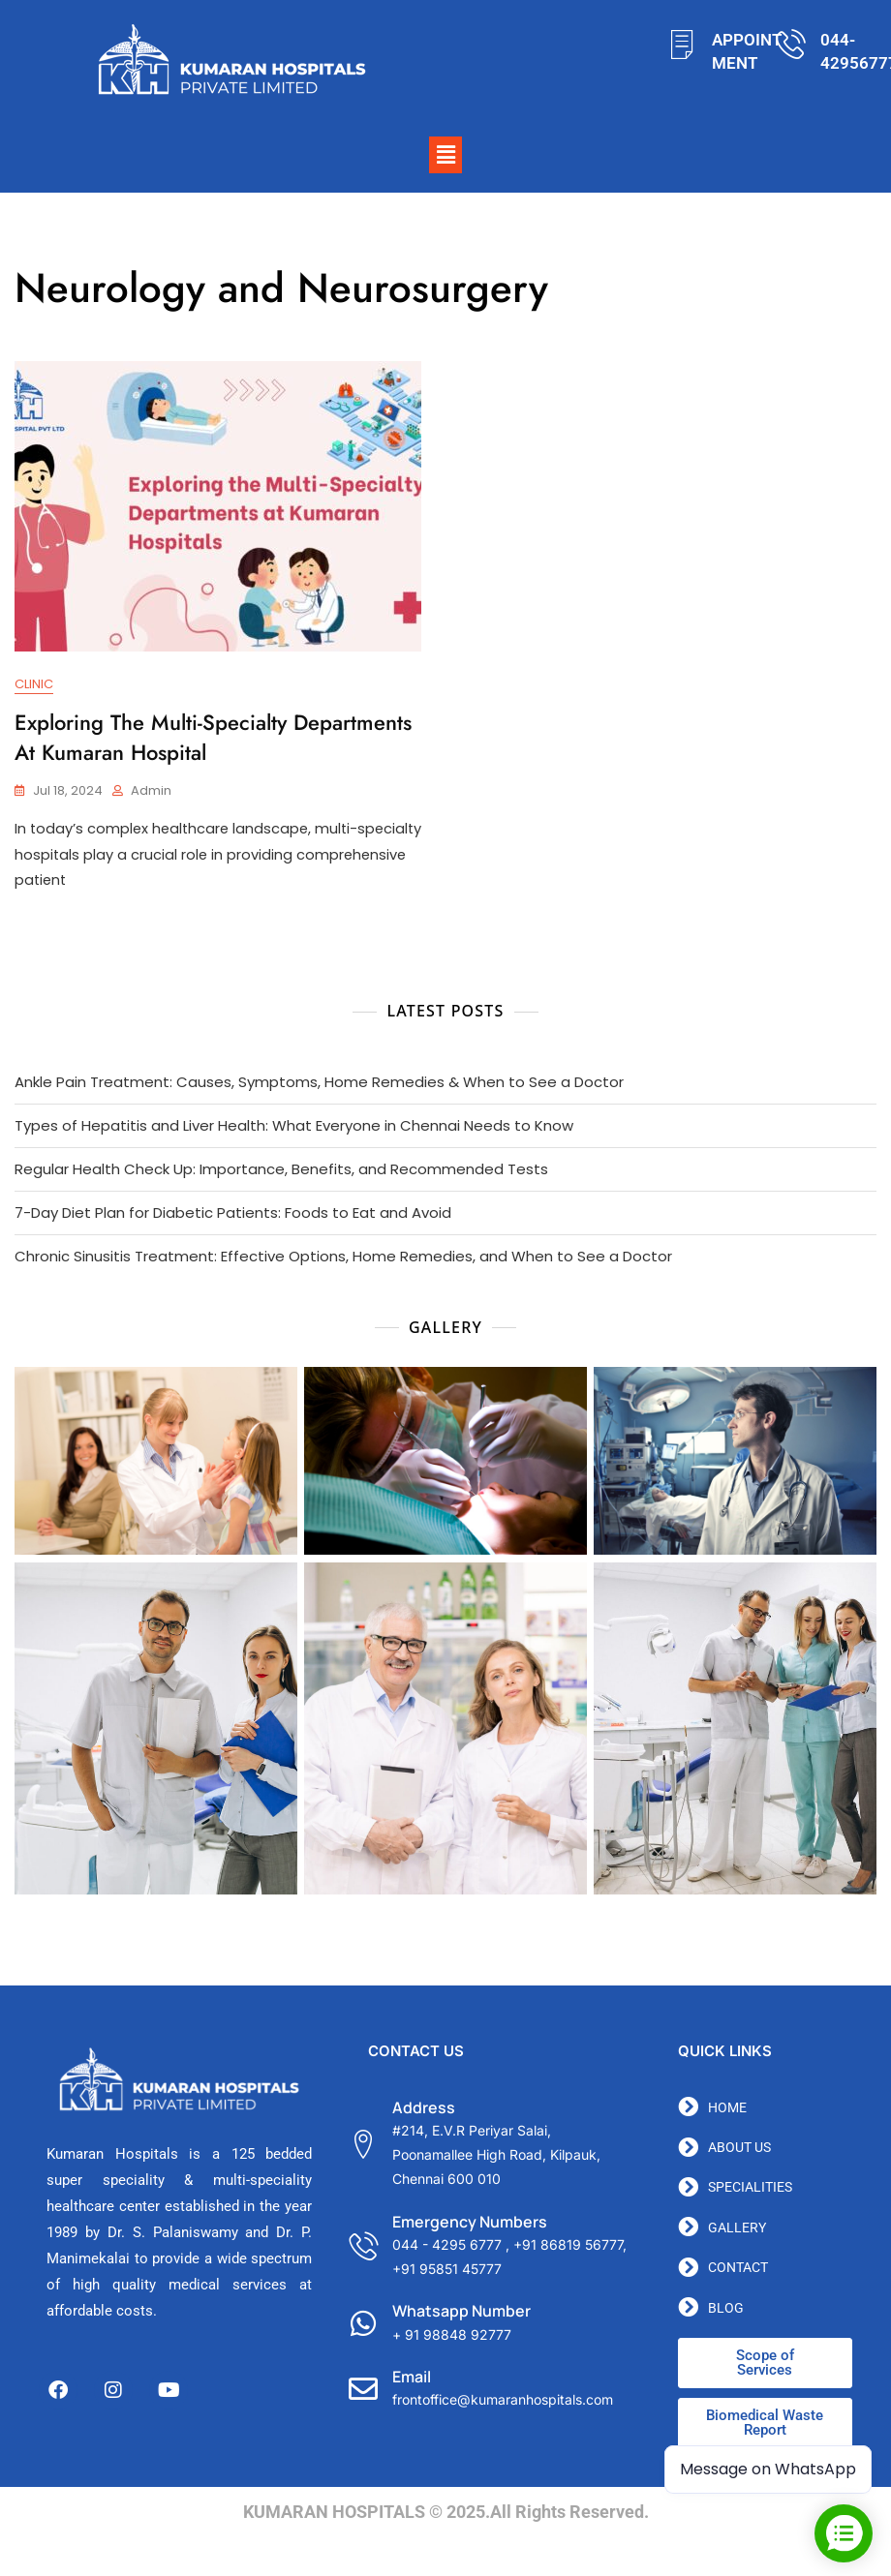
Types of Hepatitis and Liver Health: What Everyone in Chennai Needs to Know (294, 1127)
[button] (445, 154)
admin (151, 791)
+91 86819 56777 (568, 2246)
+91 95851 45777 (447, 2270)
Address (423, 2109)
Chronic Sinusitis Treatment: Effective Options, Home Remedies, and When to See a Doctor (343, 1258)
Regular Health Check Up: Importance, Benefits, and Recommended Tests (281, 1171)
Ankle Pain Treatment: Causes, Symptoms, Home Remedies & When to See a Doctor (319, 1084)
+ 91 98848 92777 (451, 2336)
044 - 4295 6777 (447, 2246)
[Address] (363, 2146)
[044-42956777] (791, 44)
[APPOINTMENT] (682, 44)
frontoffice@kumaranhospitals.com (502, 2401)
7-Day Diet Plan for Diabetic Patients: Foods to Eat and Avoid (233, 1214)
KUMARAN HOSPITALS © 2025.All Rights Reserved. (446, 2513)
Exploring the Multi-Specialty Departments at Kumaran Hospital (213, 737)
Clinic (34, 685)
